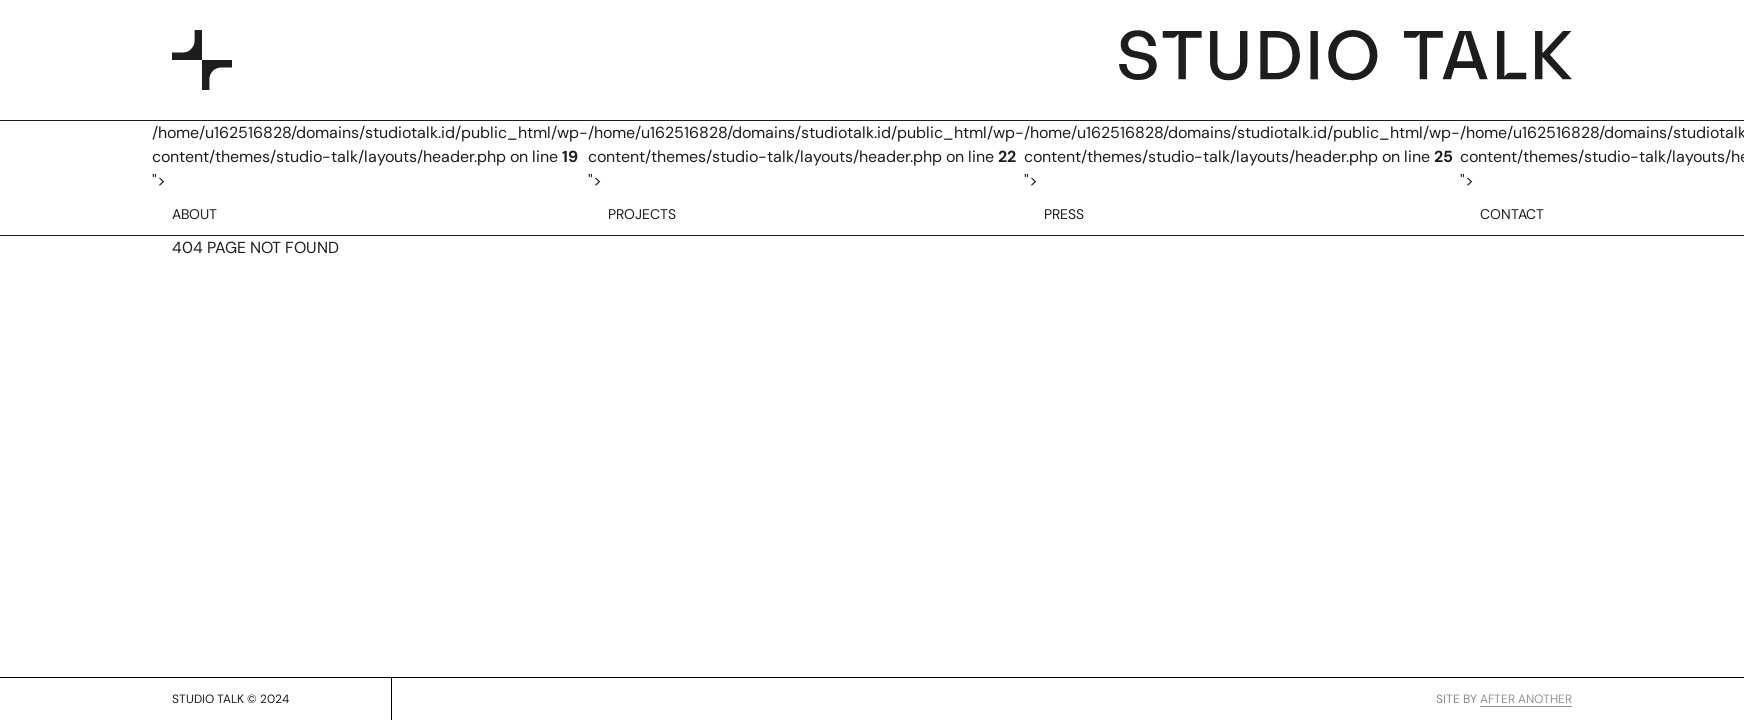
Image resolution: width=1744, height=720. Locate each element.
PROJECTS (642, 214)
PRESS (1064, 214)
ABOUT (194, 214)
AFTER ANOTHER (1526, 699)
